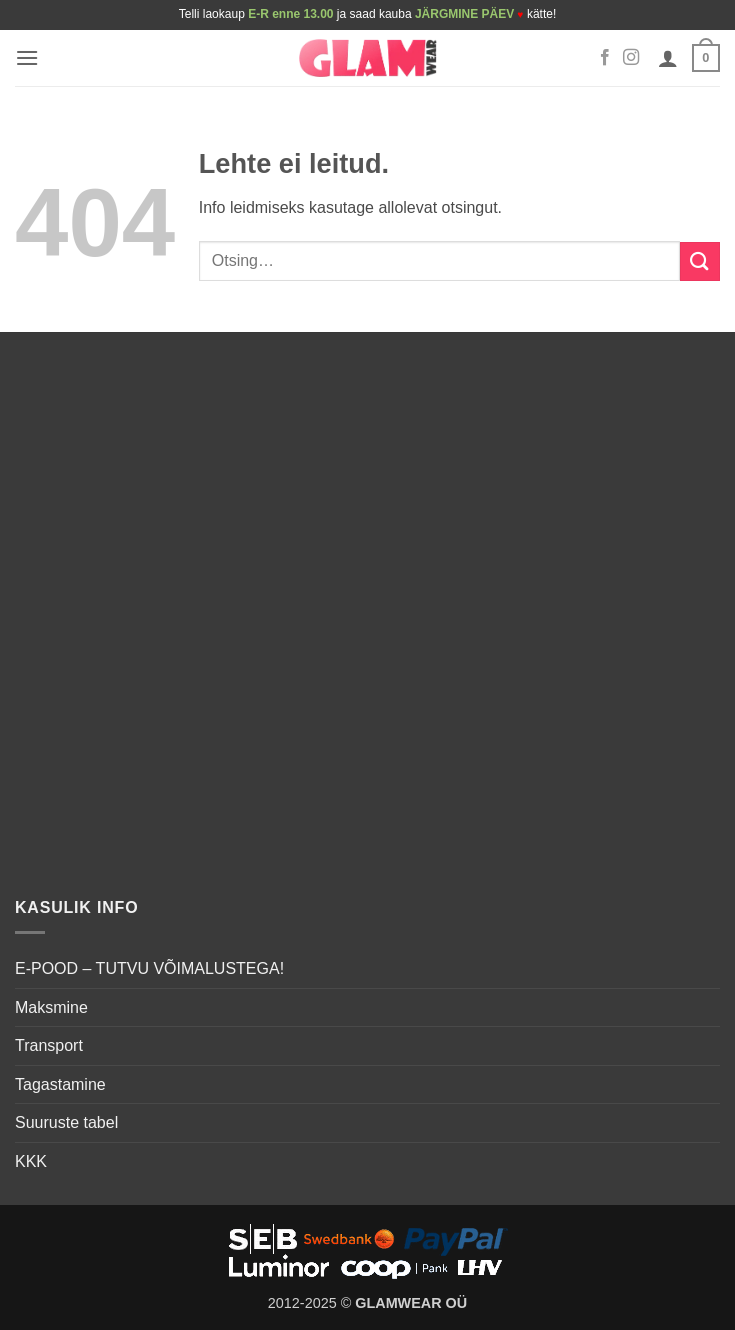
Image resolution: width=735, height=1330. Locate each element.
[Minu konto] (668, 58)
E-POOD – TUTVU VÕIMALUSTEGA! (149, 968)
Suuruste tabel (66, 1122)
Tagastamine (60, 1084)
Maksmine (51, 1007)
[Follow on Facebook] (605, 58)
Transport (49, 1045)
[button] (27, 57)
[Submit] (700, 261)
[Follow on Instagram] (631, 58)
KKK (31, 1161)
